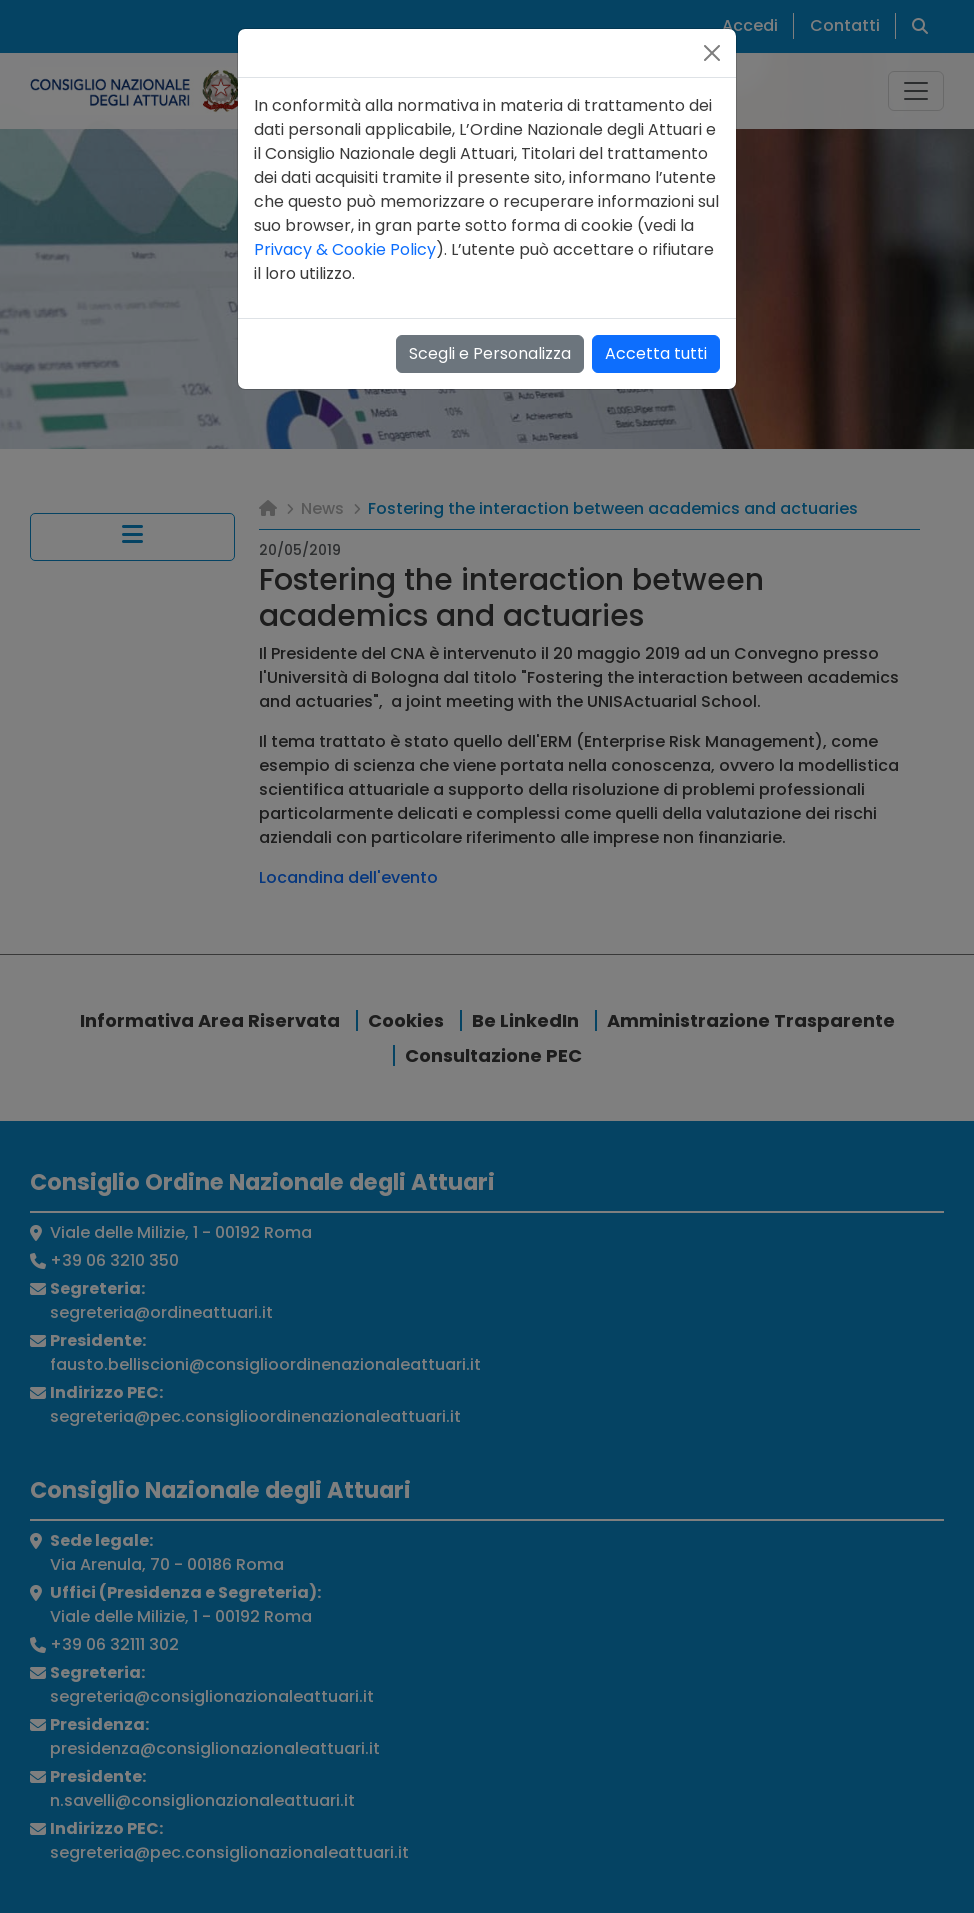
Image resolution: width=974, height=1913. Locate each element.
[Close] (712, 53)
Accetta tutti (656, 353)
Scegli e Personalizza (490, 353)
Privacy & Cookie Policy (345, 249)
